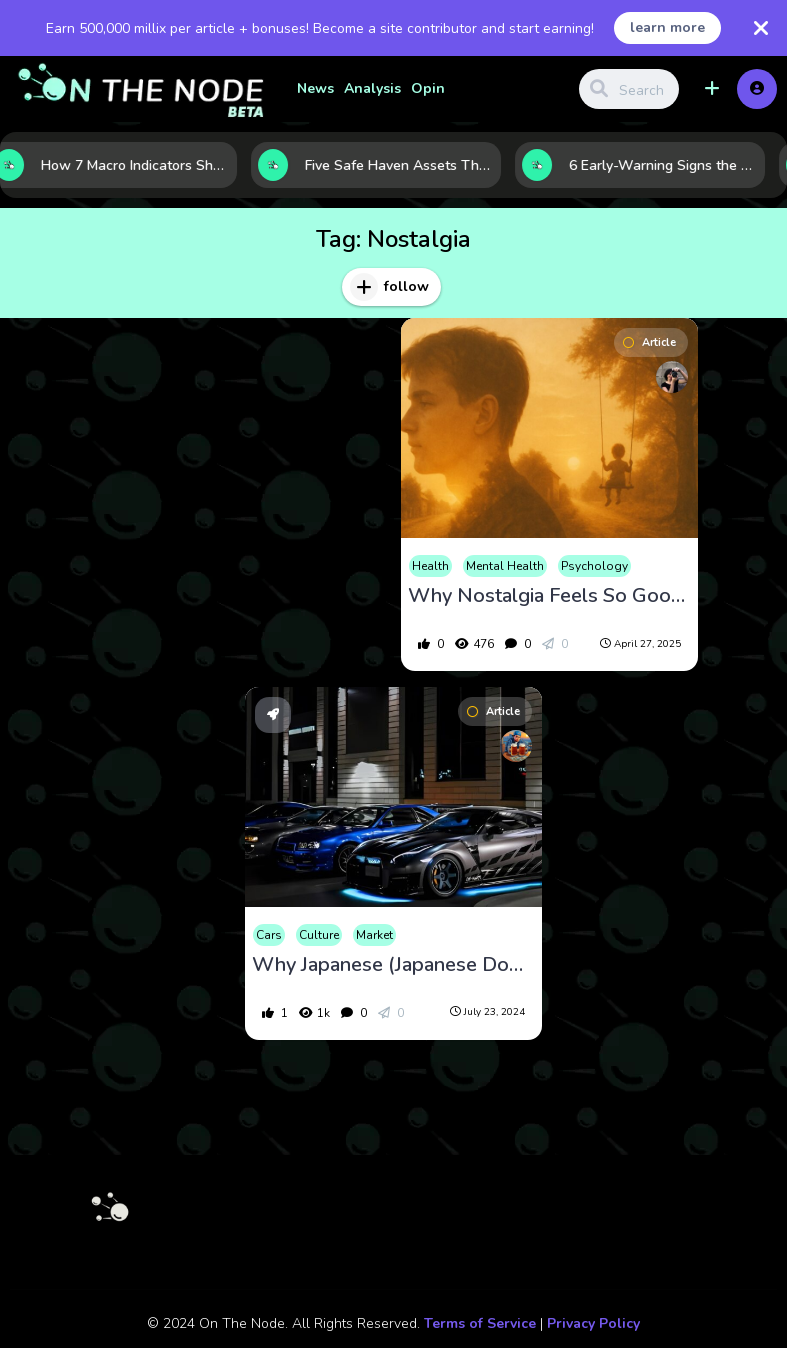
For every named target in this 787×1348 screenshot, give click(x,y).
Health (430, 566)
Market (374, 935)
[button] (712, 89)
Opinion (439, 88)
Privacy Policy (593, 1323)
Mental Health (505, 566)
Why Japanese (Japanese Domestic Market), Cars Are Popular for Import (393, 965)
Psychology (594, 566)
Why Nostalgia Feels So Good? (549, 596)
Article (649, 342)
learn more (667, 27)
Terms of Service (480, 1323)
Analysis (372, 88)
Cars (269, 935)
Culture (319, 935)
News (315, 88)
